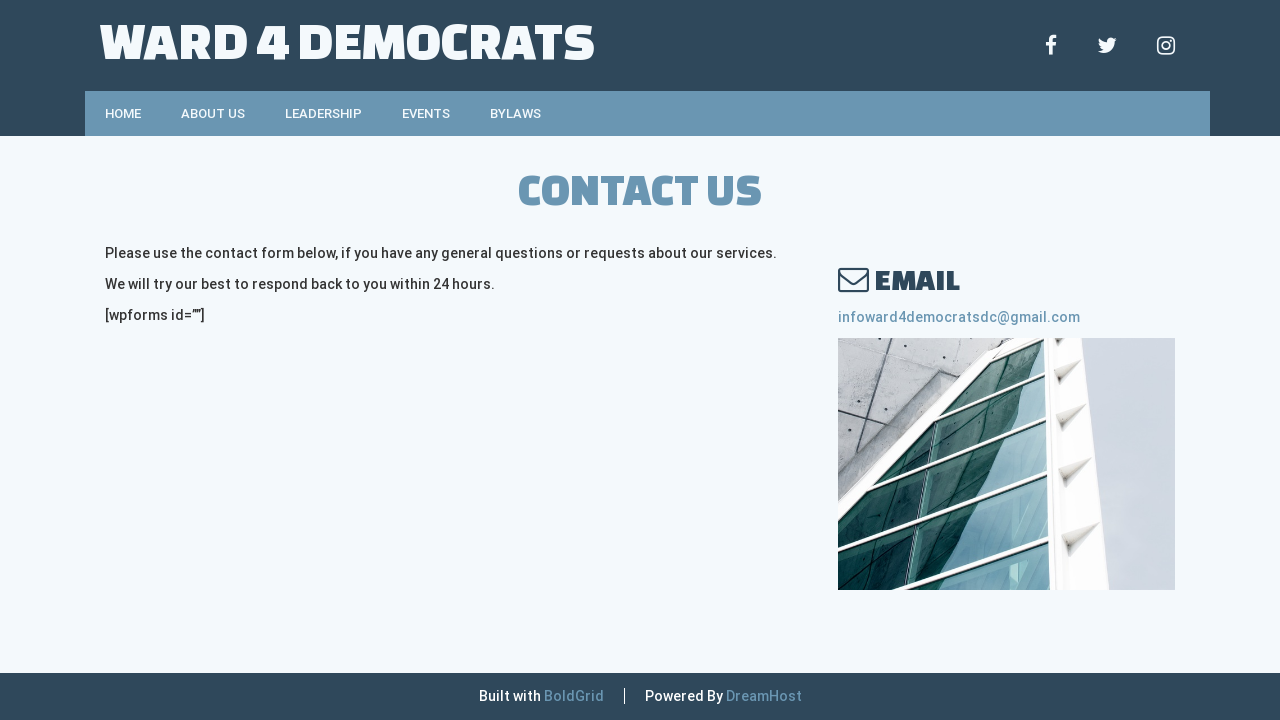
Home (123, 113)
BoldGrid (574, 696)
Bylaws (515, 113)
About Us (213, 113)
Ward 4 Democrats (347, 39)
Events (426, 113)
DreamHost (764, 696)
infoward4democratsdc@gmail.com (959, 317)
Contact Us (640, 188)
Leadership (323, 113)
